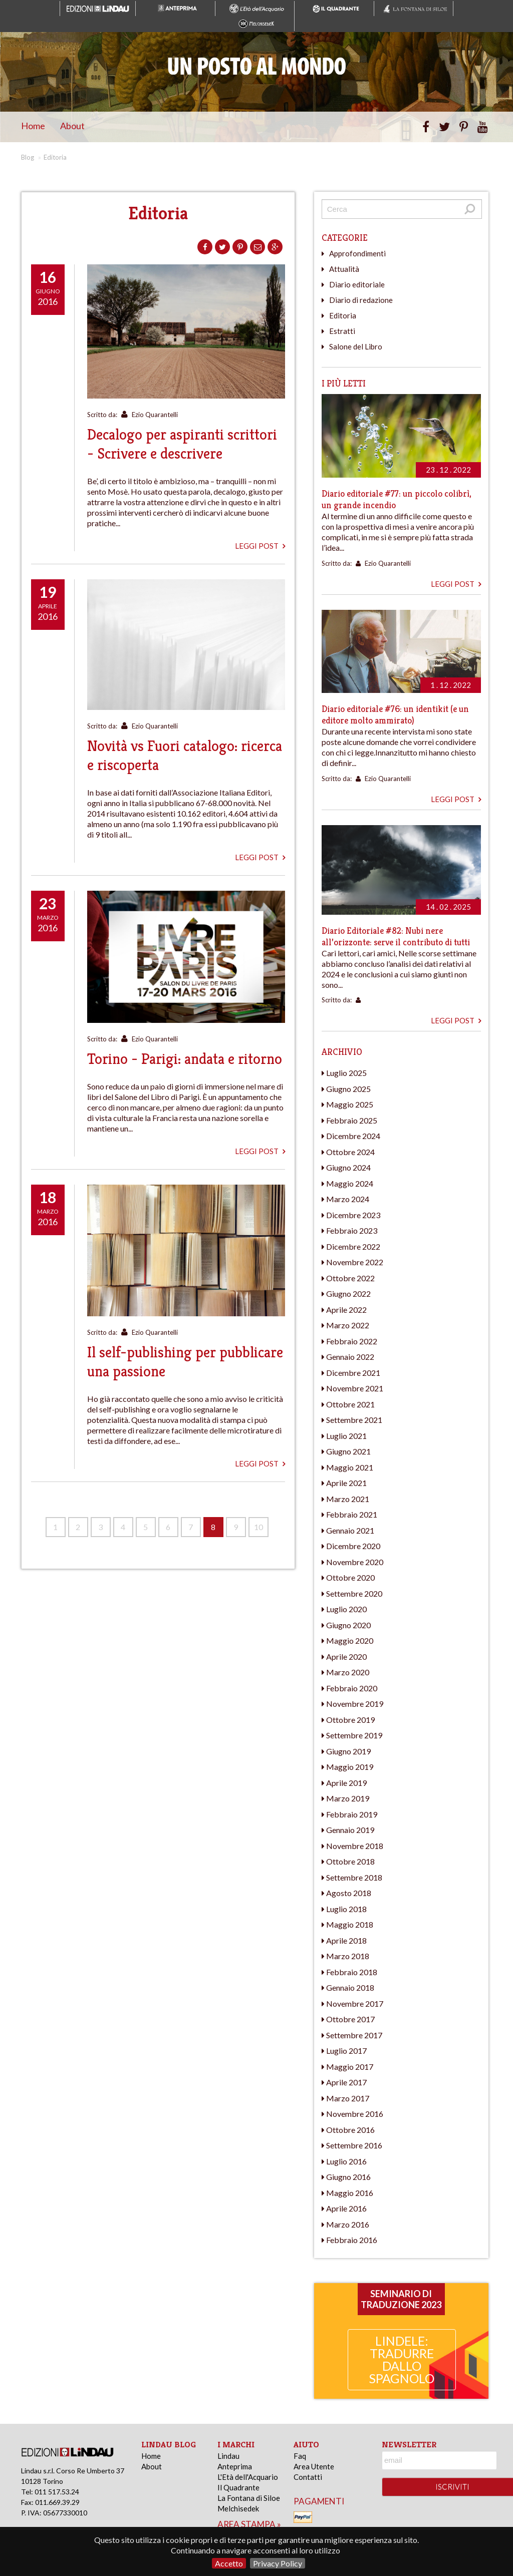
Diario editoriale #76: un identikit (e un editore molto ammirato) (395, 714)
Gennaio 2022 (350, 1356)
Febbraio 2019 (351, 1814)
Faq (300, 2455)
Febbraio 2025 (351, 1120)
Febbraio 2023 (351, 1230)
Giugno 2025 (348, 1088)
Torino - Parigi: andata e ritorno (184, 1058)
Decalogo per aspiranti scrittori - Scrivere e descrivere (182, 444)
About (72, 125)
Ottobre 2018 (350, 1861)
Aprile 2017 (346, 2082)
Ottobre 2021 (350, 1404)
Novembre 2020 (354, 1562)
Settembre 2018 (354, 1877)
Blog (27, 157)
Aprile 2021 (346, 1483)
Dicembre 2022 (353, 1246)
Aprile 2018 (346, 1940)
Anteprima (234, 2466)
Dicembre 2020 (353, 1546)
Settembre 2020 (354, 1593)
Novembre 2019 (354, 1703)
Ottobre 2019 (350, 1719)
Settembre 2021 (354, 1419)
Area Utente (314, 2466)
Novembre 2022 (354, 1262)
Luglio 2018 (346, 1909)
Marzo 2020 (347, 1672)
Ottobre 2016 (350, 2129)
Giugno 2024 (348, 1167)
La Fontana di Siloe (248, 2497)
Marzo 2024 (347, 1199)
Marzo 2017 (347, 2098)
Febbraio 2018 (351, 1972)
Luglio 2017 (346, 2050)
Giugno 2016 (348, 2176)
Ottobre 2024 (350, 1152)
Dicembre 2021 (353, 1372)
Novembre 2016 (354, 2113)
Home (33, 125)
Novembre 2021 (354, 1388)
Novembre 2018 (354, 1846)
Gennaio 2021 (350, 1530)
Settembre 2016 (354, 2145)
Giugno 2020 (348, 1625)
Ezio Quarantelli (155, 415)
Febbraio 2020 (351, 1688)
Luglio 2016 (346, 2161)
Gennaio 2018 (350, 1987)
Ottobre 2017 (350, 2019)
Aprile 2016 (346, 2208)
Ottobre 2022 (350, 1278)
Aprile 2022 (346, 1309)
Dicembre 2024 (353, 1136)
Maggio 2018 (349, 1924)
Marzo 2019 (347, 1798)
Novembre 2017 (354, 2003)
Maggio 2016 (349, 2192)
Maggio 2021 (349, 1467)
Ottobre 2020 (350, 1577)
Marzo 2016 (347, 2224)
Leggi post (260, 545)
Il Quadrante (238, 2487)
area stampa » (249, 2524)
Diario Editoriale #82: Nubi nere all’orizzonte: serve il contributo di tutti (396, 936)
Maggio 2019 (349, 1766)
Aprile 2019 (346, 1782)
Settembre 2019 (354, 1735)
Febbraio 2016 (351, 2240)
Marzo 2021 (347, 1499)
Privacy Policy (277, 2563)
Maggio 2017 (349, 2066)
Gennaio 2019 (350, 1829)
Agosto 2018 (348, 1893)
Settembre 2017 (354, 2035)
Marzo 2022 (347, 1325)
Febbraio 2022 (351, 1341)
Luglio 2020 (346, 1609)
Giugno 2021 (348, 1451)
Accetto (229, 2563)
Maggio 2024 (349, 1183)
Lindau (228, 2455)
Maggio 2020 (349, 1640)
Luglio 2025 (346, 1072)
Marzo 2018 (347, 1956)
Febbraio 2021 (351, 1514)
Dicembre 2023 (353, 1215)
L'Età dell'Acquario (247, 2476)
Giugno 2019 (348, 1751)
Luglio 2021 (346, 1435)
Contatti (308, 2476)
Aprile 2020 (346, 1656)
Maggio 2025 (349, 1104)
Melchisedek (238, 2508)
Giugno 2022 (348, 1293)
